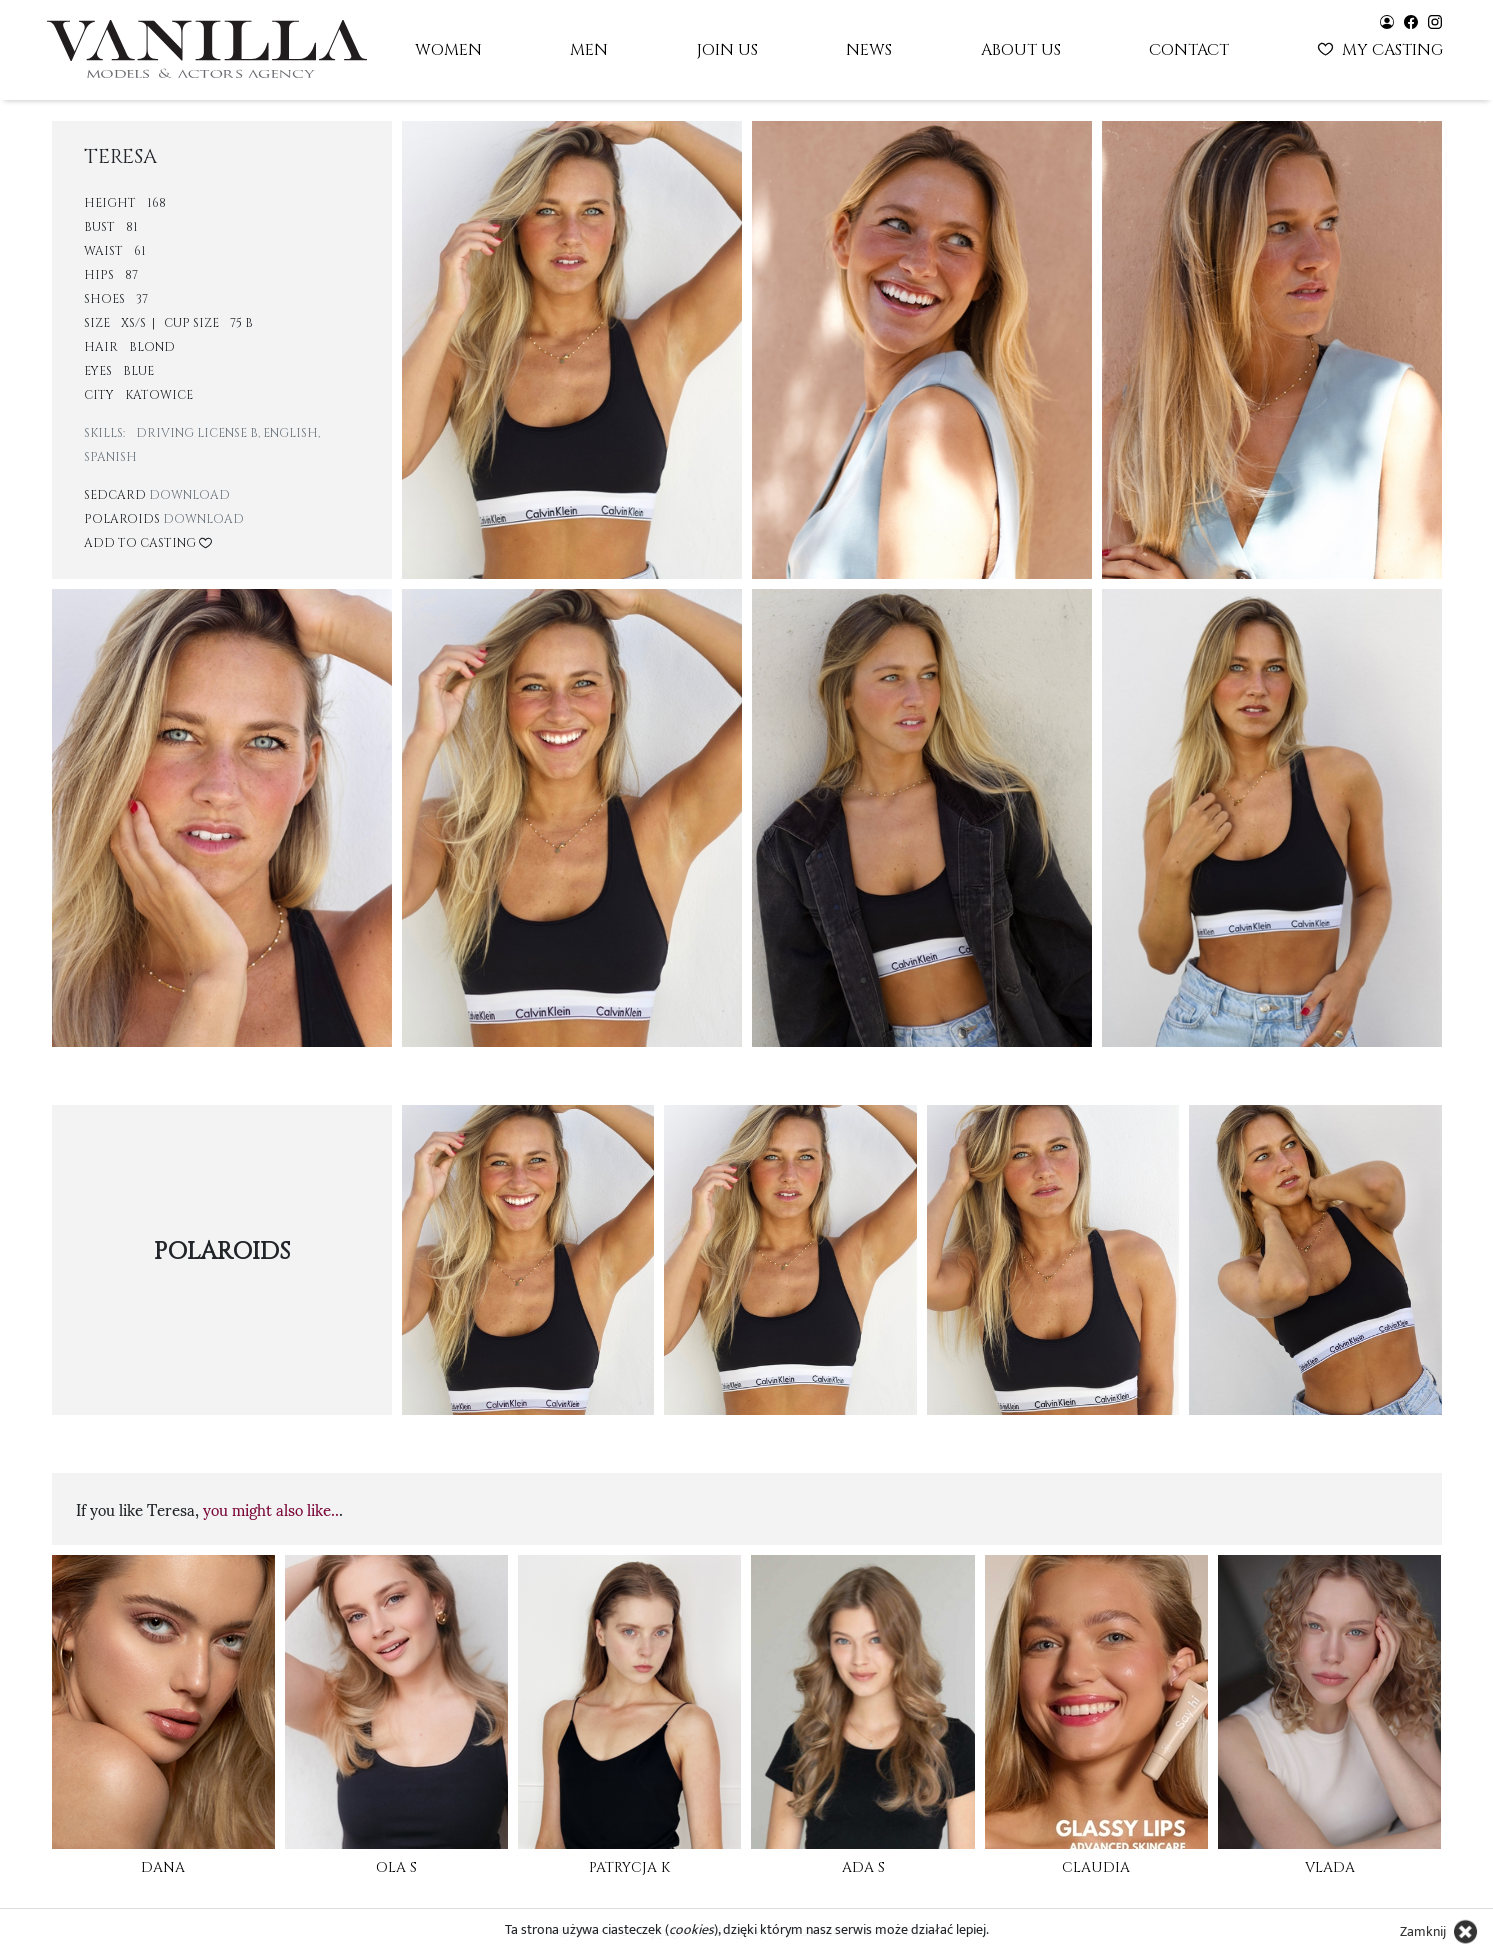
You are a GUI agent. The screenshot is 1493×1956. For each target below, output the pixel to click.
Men (589, 50)
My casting (1382, 48)
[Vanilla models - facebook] (1411, 20)
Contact (1189, 50)
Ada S (863, 1867)
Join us (727, 50)
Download (189, 495)
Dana (163, 1867)
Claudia (1096, 1867)
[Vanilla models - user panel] (1387, 20)
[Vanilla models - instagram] (1435, 20)
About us (1021, 50)
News (869, 50)
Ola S (396, 1867)
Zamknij (1423, 1931)
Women (448, 50)
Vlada (1330, 1867)
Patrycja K (629, 1867)
